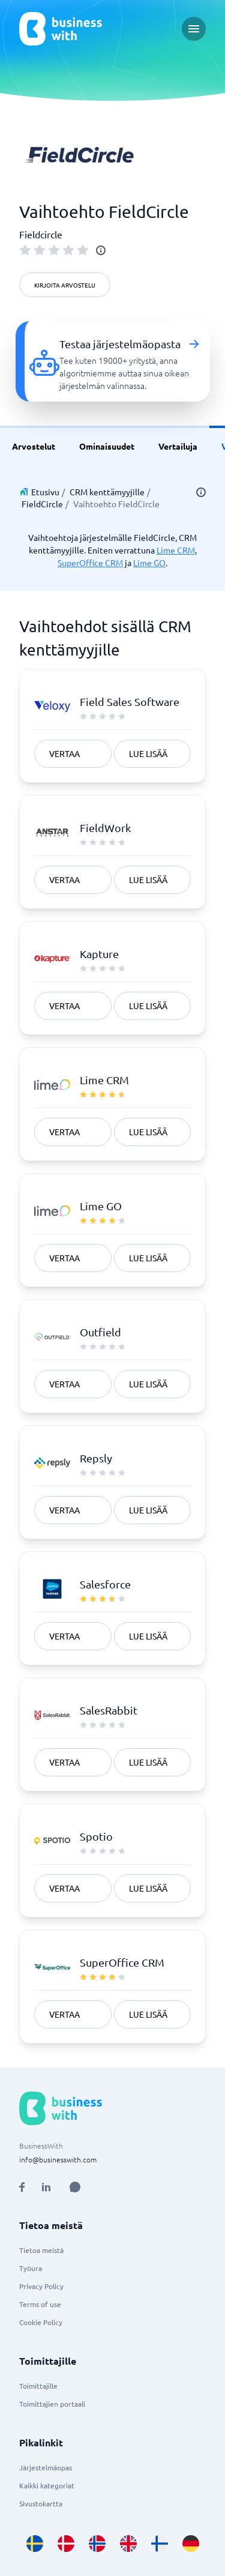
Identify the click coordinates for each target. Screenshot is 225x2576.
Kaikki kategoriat (46, 2485)
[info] (101, 250)
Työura (30, 2268)
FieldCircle (42, 503)
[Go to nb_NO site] (97, 2543)
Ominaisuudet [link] (106, 446)
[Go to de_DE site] (190, 2543)
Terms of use (40, 2304)
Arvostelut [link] (33, 446)
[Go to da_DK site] (66, 2543)
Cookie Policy (40, 2322)
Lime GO (149, 562)
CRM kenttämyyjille (107, 491)
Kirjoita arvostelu (64, 284)
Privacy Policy (41, 2286)
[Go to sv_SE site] (34, 2543)
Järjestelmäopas (45, 2467)
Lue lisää (148, 753)
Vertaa (64, 753)
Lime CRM (176, 549)
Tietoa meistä (41, 2250)
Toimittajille (38, 2385)
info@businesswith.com (58, 2159)
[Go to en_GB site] (128, 2543)
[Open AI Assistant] (75, 2187)
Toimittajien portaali (52, 2404)
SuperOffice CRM (90, 562)
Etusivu (45, 491)
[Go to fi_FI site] (159, 2543)
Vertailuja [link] (177, 446)
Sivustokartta (40, 2503)
